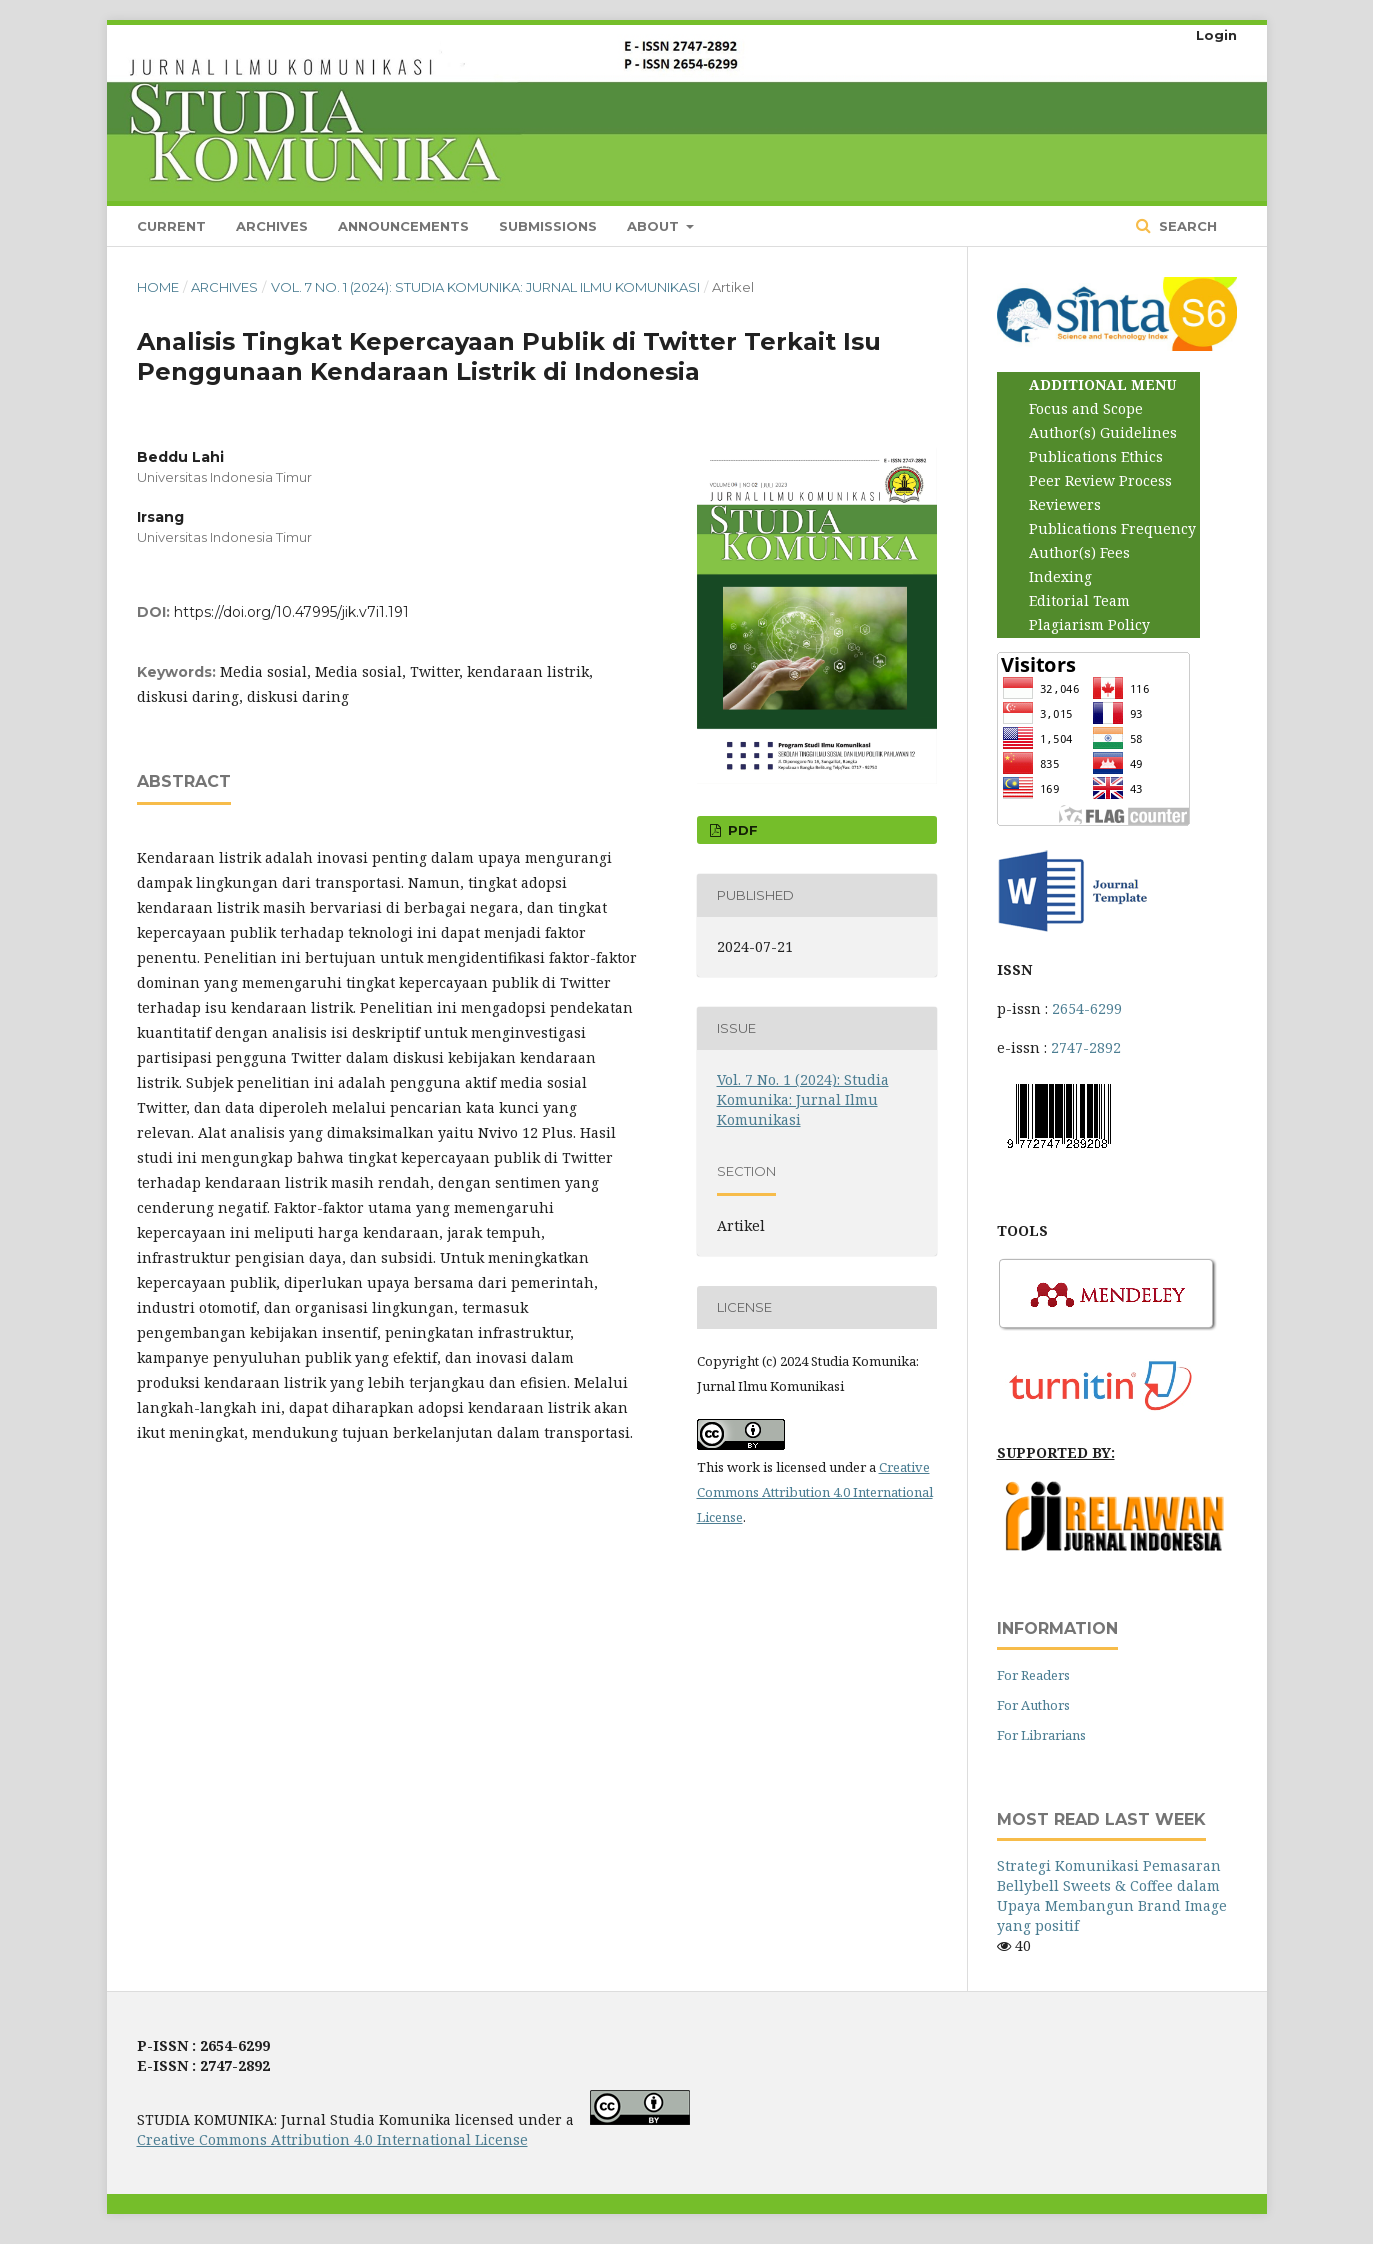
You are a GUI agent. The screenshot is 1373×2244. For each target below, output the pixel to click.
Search (1186, 226)
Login (1216, 35)
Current (171, 226)
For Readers (1033, 1675)
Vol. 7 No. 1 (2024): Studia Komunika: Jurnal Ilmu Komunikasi (485, 287)
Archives (272, 226)
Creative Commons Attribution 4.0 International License (815, 1492)
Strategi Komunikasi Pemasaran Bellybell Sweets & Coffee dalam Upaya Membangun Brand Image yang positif (1112, 1895)
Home (158, 287)
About (655, 226)
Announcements (403, 226)
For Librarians (1041, 1735)
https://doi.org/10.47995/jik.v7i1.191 (291, 612)
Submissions (548, 226)
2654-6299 (1087, 1008)
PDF (741, 830)
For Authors (1033, 1705)
